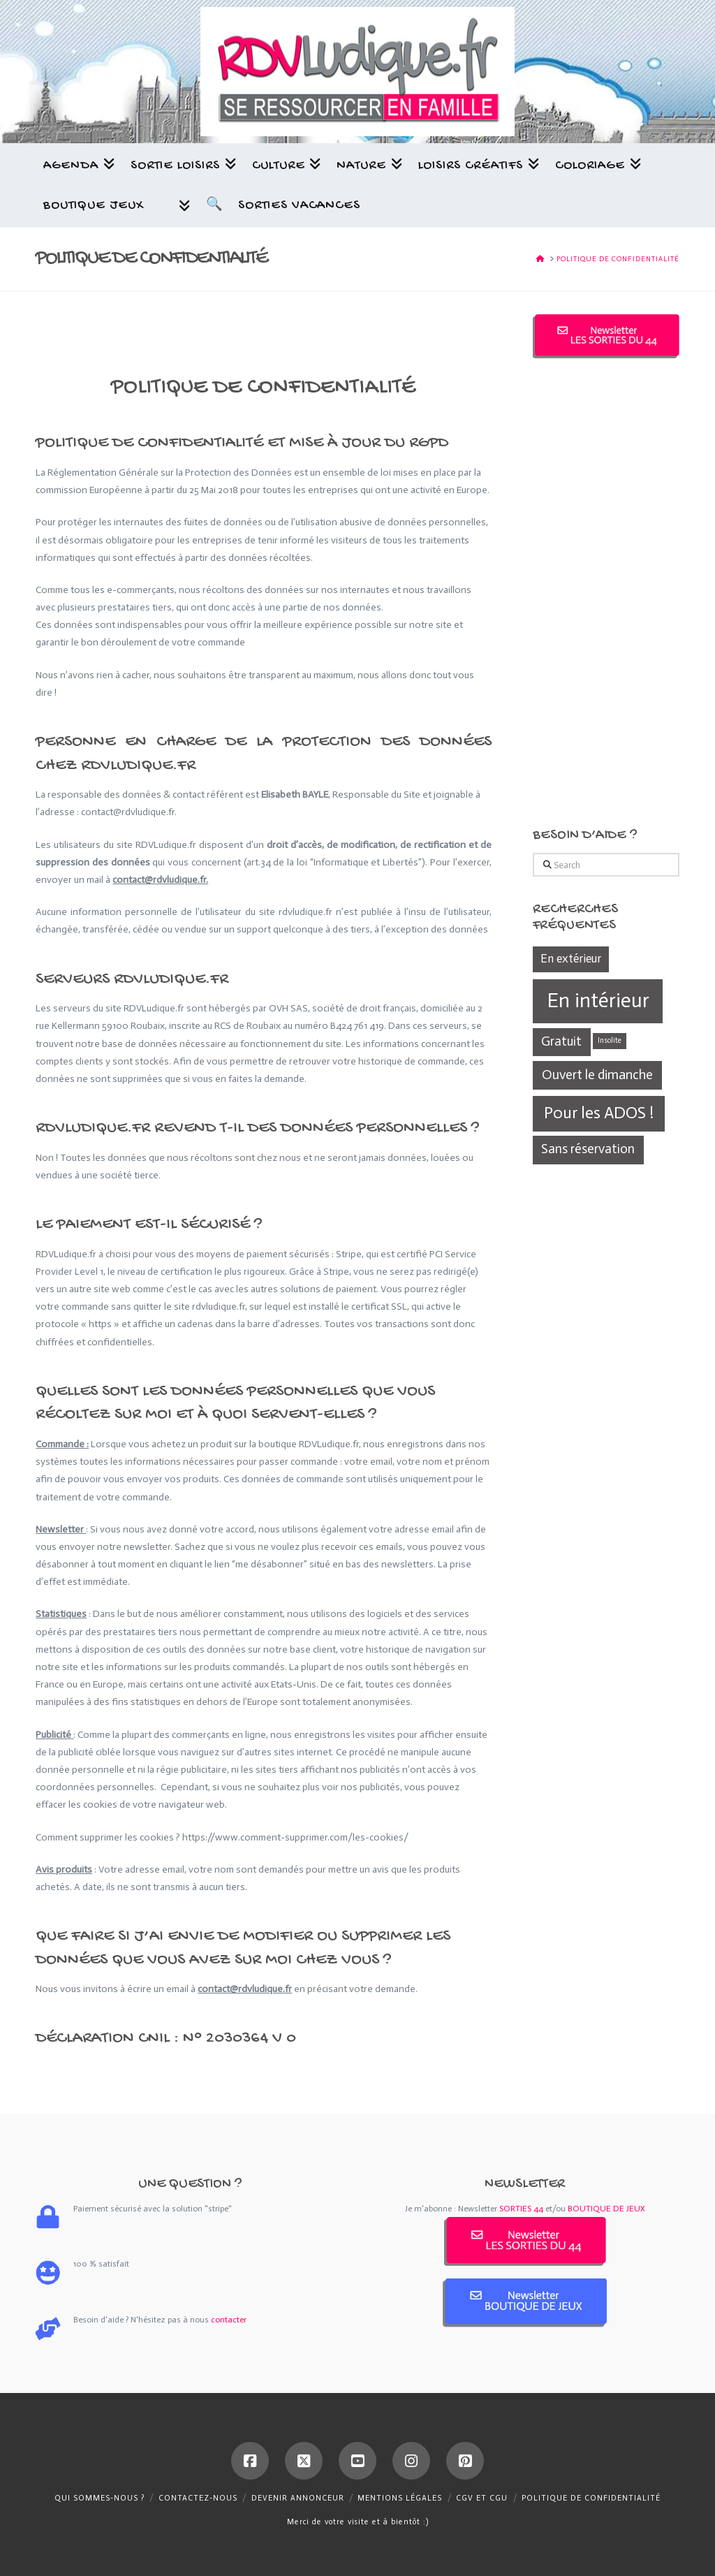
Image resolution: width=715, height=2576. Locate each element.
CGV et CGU (482, 2498)
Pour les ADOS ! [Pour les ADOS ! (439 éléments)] (599, 1112)
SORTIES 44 (521, 2208)
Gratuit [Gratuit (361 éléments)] (561, 1041)
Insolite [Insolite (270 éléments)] (609, 1040)
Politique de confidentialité (591, 2498)
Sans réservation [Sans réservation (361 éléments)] (588, 1149)
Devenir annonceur (297, 2498)
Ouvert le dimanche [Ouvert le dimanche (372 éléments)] (597, 1075)
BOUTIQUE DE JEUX (606, 2208)
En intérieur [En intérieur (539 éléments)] (598, 1000)
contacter (228, 2320)
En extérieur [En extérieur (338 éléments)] (570, 958)
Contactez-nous (198, 2498)
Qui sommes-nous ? (99, 2498)
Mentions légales (400, 2498)
